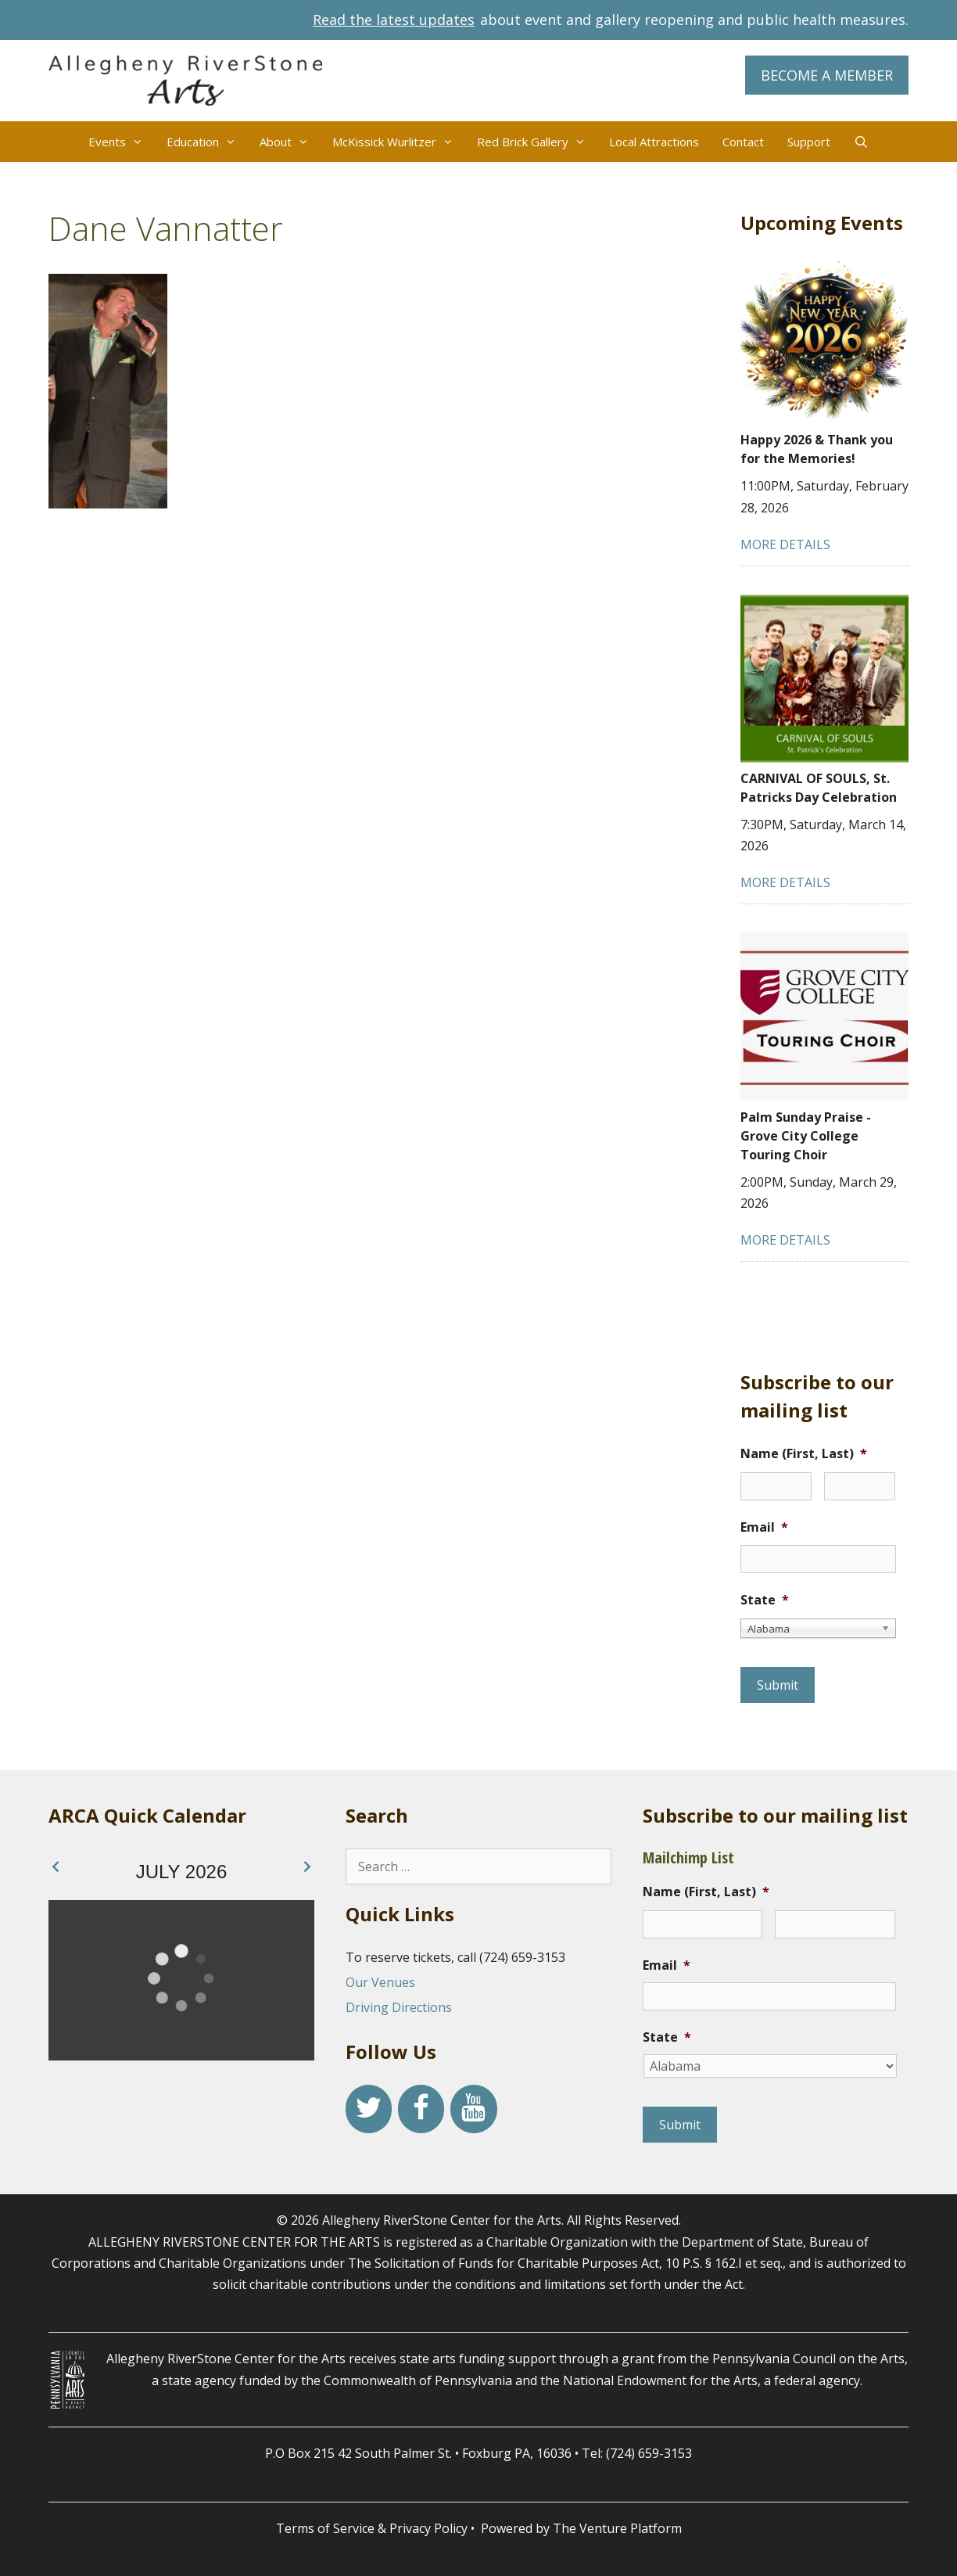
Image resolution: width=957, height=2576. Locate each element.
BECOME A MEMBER (827, 75)
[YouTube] (473, 2108)
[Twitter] (369, 2108)
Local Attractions (654, 141)
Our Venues (380, 1982)
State (764, 1600)
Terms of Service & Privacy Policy (372, 2528)
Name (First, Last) (803, 1454)
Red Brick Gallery (537, 141)
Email (764, 1527)
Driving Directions (399, 2007)
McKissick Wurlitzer (398, 141)
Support (808, 141)
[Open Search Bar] (861, 141)
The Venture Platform (617, 2528)
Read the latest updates (394, 19)
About (290, 141)
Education (207, 141)
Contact (743, 141)
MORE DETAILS (785, 544)
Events (121, 141)
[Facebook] (421, 2108)
